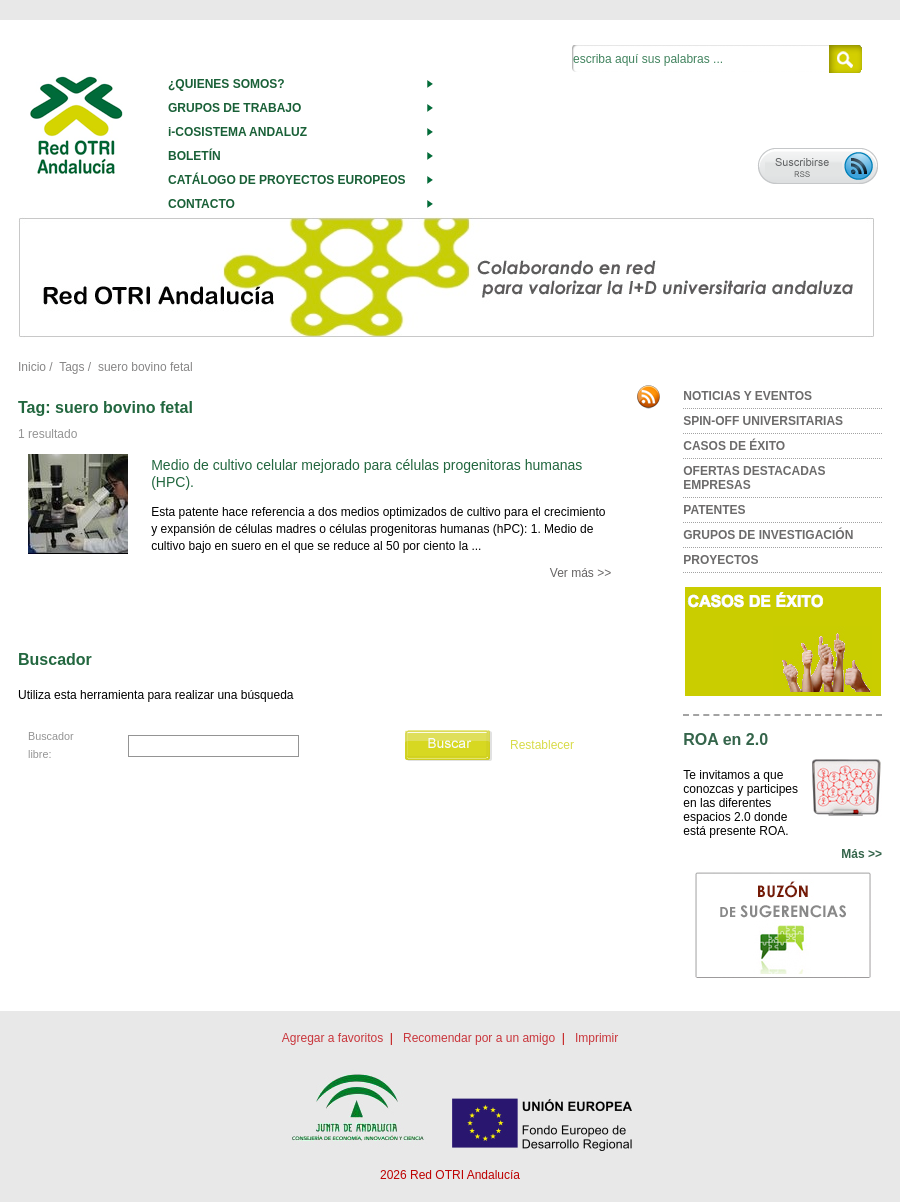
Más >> (861, 854)
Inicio (32, 367)
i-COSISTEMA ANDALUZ (237, 132)
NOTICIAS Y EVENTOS (747, 396)
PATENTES (714, 510)
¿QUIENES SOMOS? (226, 84)
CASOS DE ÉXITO (734, 446)
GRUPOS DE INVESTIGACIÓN (768, 535)
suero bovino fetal (145, 367)
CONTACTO (201, 204)
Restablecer (542, 745)
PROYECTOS (720, 560)
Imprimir (596, 1038)
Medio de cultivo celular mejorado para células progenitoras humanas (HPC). (366, 473)
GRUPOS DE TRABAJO (234, 108)
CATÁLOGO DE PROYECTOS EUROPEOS (287, 180)
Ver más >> (580, 573)
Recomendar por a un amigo (479, 1038)
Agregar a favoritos (332, 1038)
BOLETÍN (194, 156)
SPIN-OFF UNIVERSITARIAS (763, 421)
